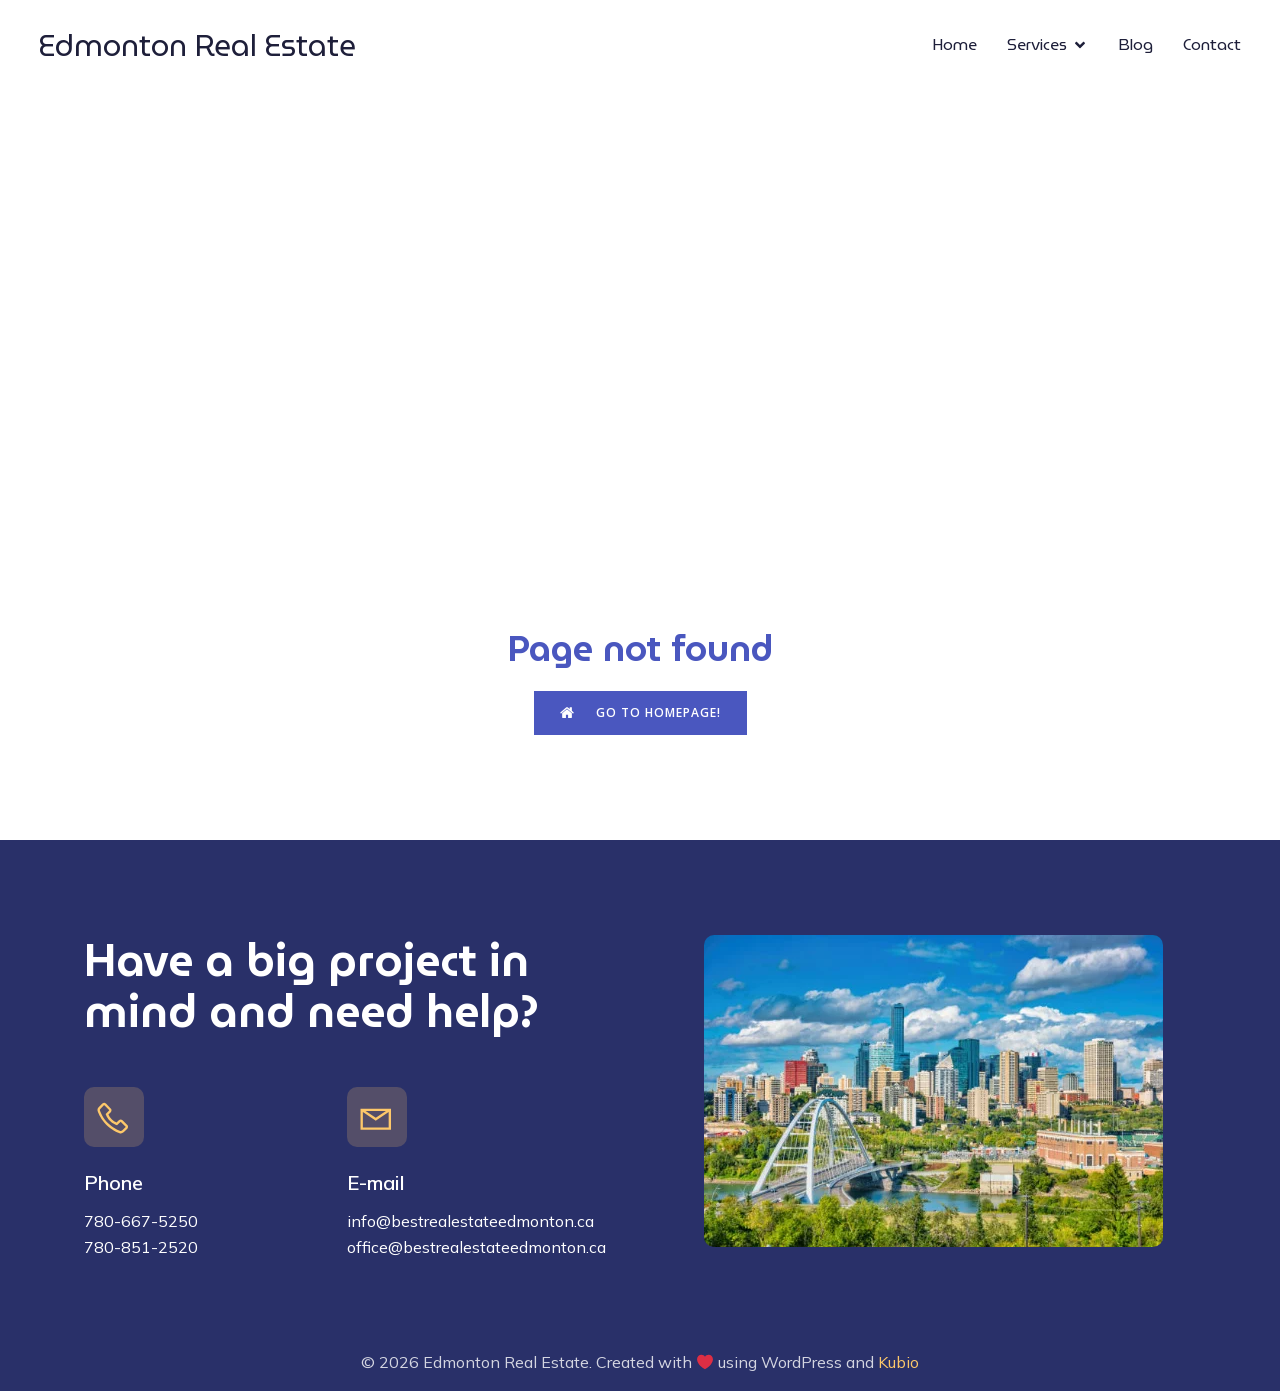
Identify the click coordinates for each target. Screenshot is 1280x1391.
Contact (1212, 44)
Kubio (898, 1362)
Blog (1135, 44)
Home (954, 44)
